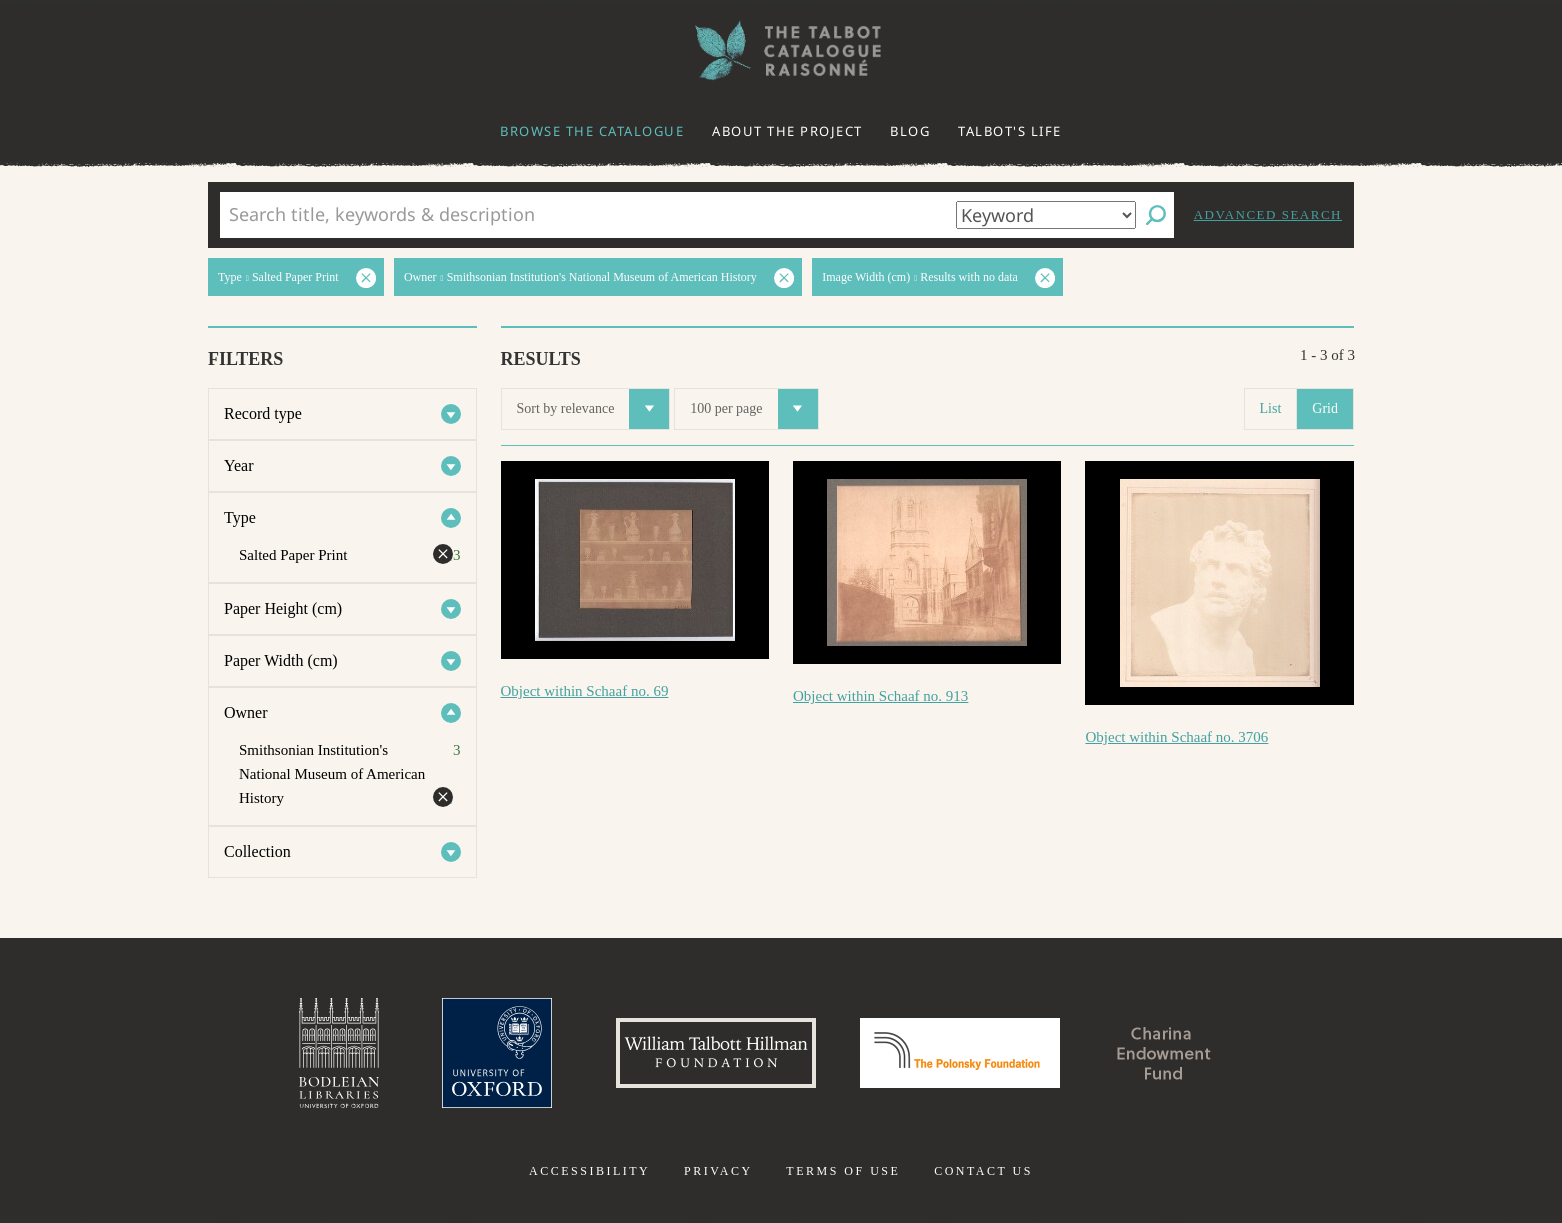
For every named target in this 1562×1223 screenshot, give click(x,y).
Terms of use (843, 1171)
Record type (263, 413)
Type (240, 517)
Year (238, 465)
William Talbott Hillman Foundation (716, 1053)
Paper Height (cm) (283, 608)
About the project (787, 131)
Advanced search (1268, 214)
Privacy (718, 1171)
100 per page (753, 409)
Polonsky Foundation (960, 1053)
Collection (257, 851)
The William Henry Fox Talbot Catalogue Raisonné (781, 50)
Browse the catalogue (592, 131)
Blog (910, 131)
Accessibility (589, 1171)
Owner (246, 712)
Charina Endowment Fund (1164, 1053)
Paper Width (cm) (281, 660)
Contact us (983, 1171)
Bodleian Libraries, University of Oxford (339, 1053)
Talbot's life (1010, 131)
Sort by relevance (593, 409)
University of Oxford (497, 1053)
